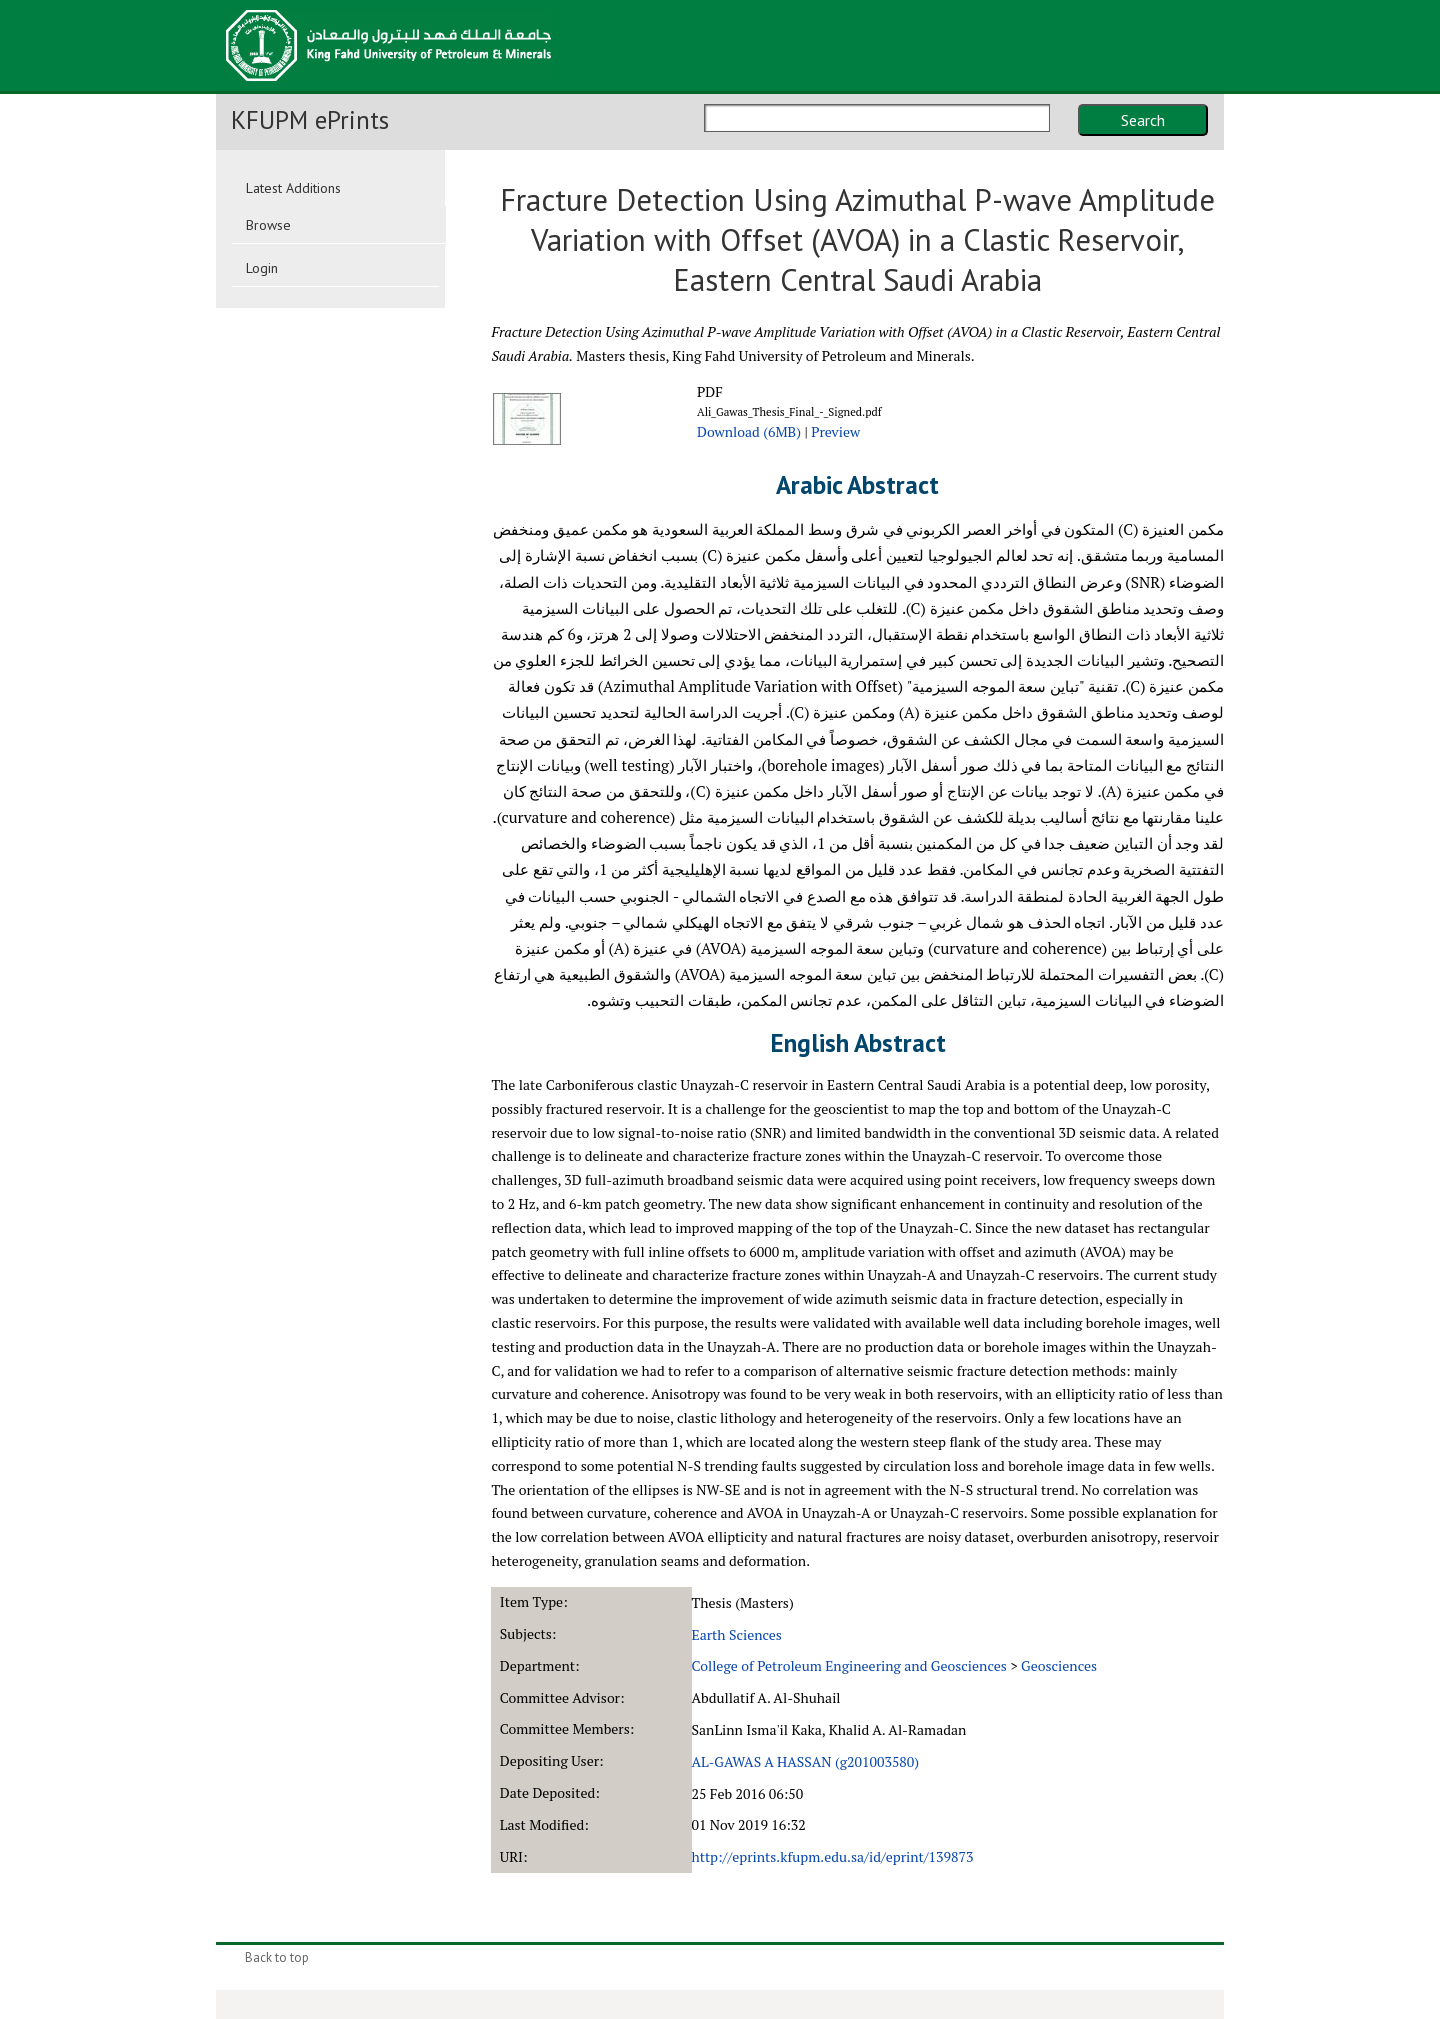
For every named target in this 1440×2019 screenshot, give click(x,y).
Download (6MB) (749, 431)
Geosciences (1059, 1665)
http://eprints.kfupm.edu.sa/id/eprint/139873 (833, 1856)
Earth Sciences (737, 1634)
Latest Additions (293, 188)
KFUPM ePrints (310, 120)
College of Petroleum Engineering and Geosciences (849, 1665)
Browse (268, 225)
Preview (835, 431)
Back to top (277, 1957)
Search (1143, 120)
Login (262, 268)
